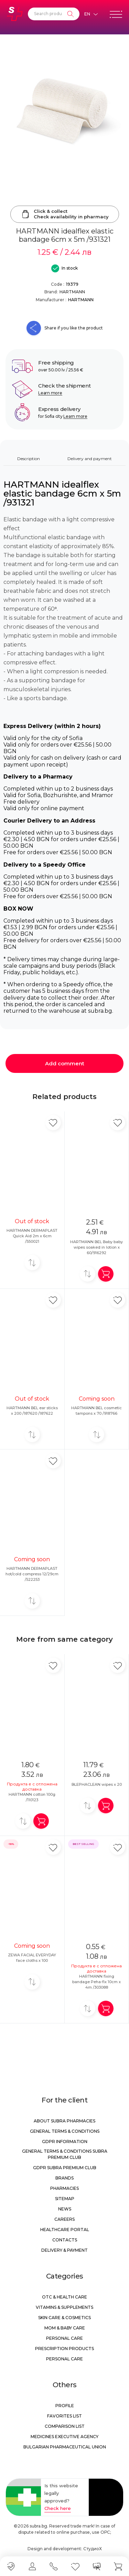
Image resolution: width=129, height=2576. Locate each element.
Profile (64, 2405)
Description (28, 458)
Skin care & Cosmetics (64, 2317)
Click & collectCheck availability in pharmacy (65, 213)
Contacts (64, 2239)
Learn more (50, 392)
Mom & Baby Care (64, 2327)
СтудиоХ (92, 2548)
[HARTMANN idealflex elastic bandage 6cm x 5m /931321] (64, 111)
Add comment (64, 1063)
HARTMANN (72, 291)
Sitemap (64, 2198)
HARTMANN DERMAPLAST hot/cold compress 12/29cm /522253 (32, 1574)
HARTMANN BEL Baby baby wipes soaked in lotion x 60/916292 (96, 1247)
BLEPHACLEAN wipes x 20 (97, 1784)
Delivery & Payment (64, 2250)
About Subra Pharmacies (64, 2120)
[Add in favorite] (53, 1122)
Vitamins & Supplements (64, 2307)
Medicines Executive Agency (64, 2436)
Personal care (64, 2338)
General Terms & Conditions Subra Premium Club (64, 2154)
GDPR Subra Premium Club (64, 2167)
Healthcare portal (64, 2229)
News (64, 2208)
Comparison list (65, 2426)
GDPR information (64, 2141)
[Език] (91, 14)
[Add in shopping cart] (106, 1274)
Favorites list (64, 2416)
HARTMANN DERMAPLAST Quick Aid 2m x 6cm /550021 (32, 1236)
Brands (64, 2178)
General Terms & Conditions (64, 2131)
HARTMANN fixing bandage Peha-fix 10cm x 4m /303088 (96, 1982)
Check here (57, 2508)
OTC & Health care (64, 2297)
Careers (64, 2219)
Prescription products (64, 2348)
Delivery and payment (89, 458)
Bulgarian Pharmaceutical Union (64, 2446)
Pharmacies (64, 2188)
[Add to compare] (32, 1262)
